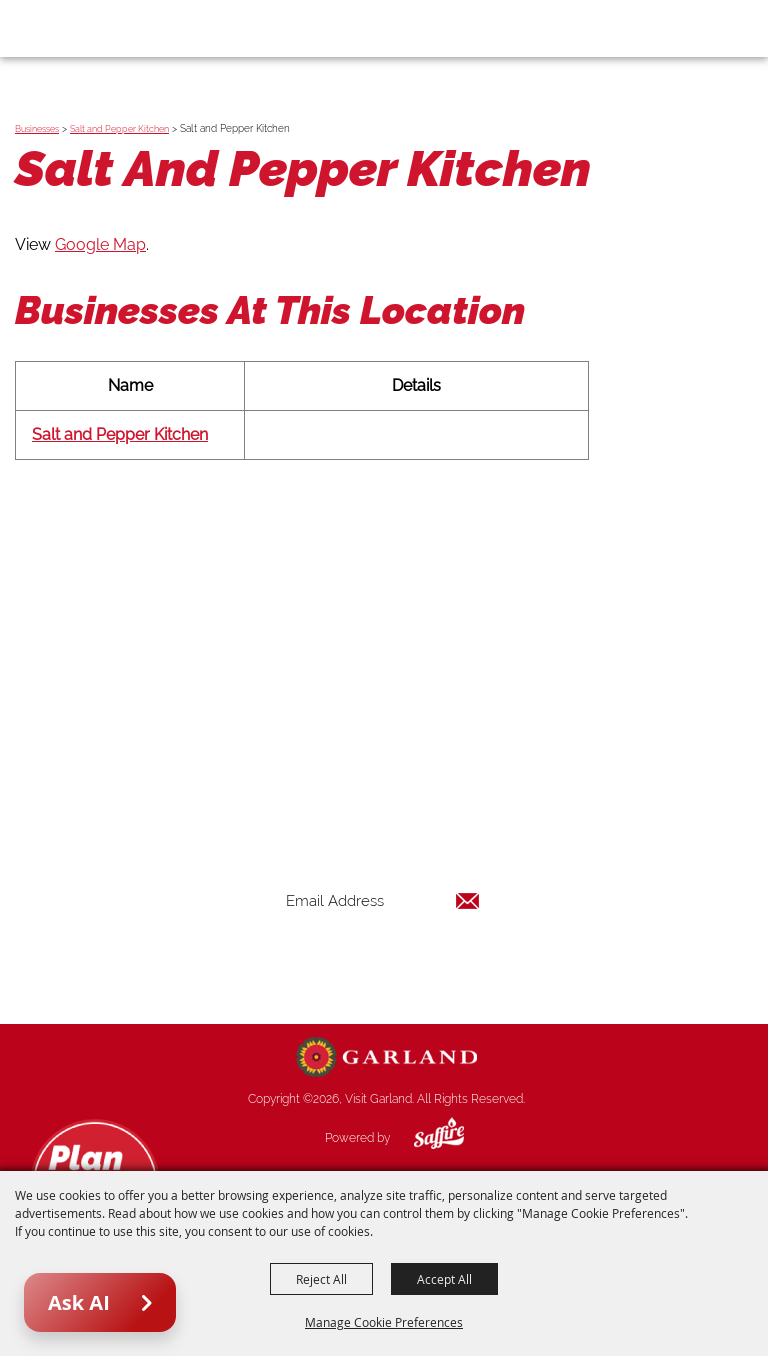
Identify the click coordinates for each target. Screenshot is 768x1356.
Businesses (37, 129)
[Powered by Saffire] (424, 1138)
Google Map (100, 244)
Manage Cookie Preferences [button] (384, 1322)
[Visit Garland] (71, 28)
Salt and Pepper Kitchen (119, 129)
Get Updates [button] (383, 965)
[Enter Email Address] (383, 900)
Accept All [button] (444, 1279)
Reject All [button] (321, 1279)
